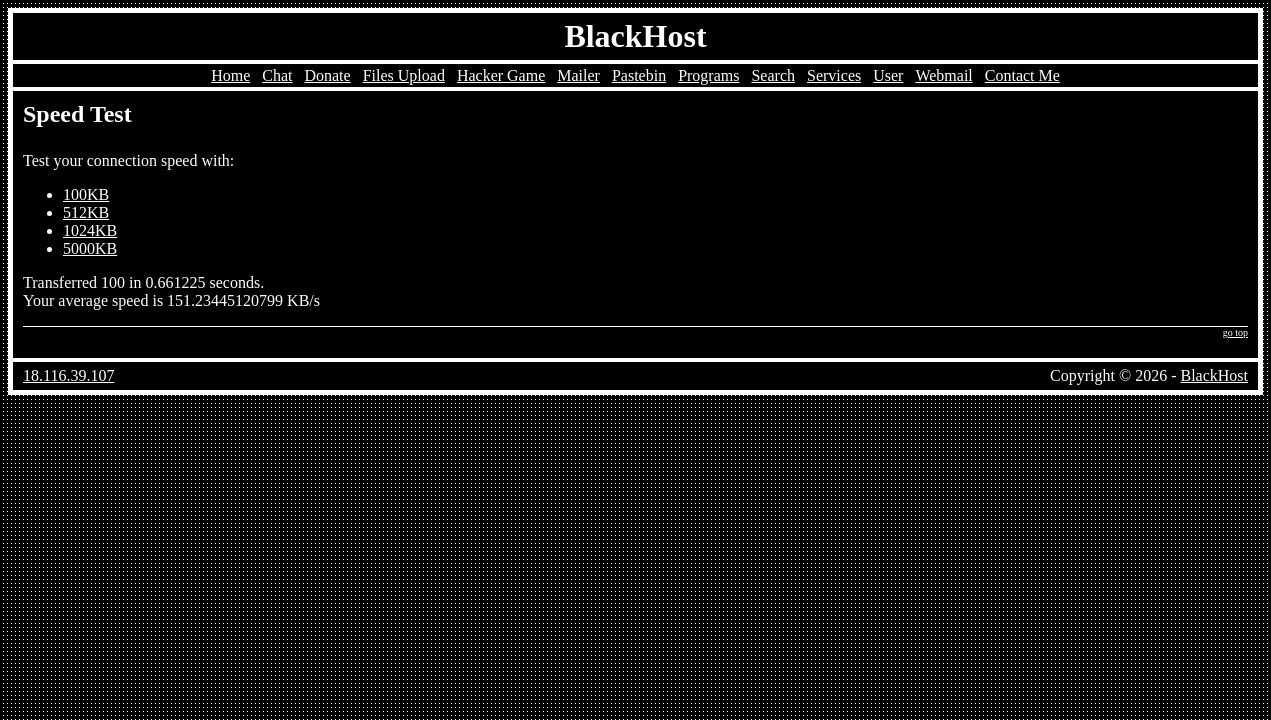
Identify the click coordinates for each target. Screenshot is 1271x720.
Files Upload (404, 75)
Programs (708, 75)
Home (230, 75)
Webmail (943, 75)
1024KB (90, 230)
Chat (277, 75)
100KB (86, 194)
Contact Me (1022, 75)
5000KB (90, 248)
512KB (86, 212)
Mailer (578, 75)
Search (773, 75)
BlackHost (635, 36)
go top (1235, 332)
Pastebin (639, 75)
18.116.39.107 (68, 375)
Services (834, 75)
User (888, 75)
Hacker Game (501, 75)
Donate (327, 75)
